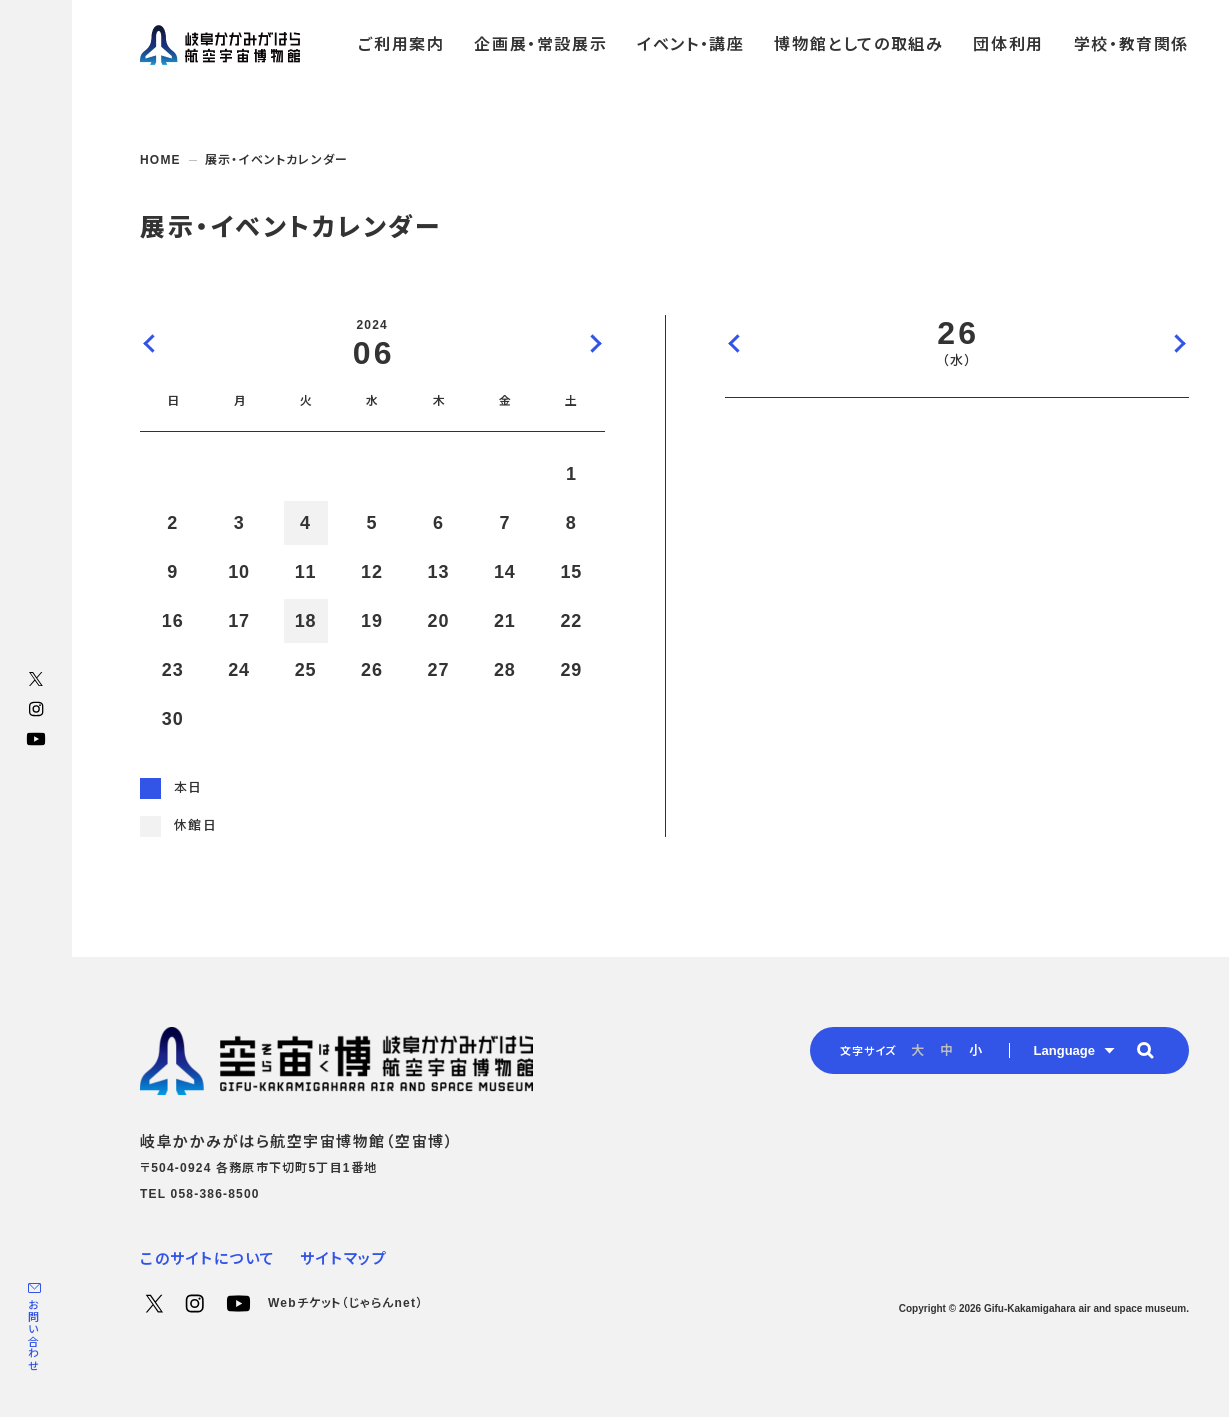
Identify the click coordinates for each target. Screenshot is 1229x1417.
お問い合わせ (33, 1335)
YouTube (36, 739)
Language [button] (1064, 1050)
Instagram (36, 709)
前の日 (735, 343)
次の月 (595, 343)
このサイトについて (208, 1258)
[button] (1145, 1050)
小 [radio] (975, 1050)
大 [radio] (917, 1050)
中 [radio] (946, 1050)
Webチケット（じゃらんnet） (345, 1303)
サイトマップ (343, 1258)
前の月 (150, 343)
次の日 (1179, 343)
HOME (160, 160)
